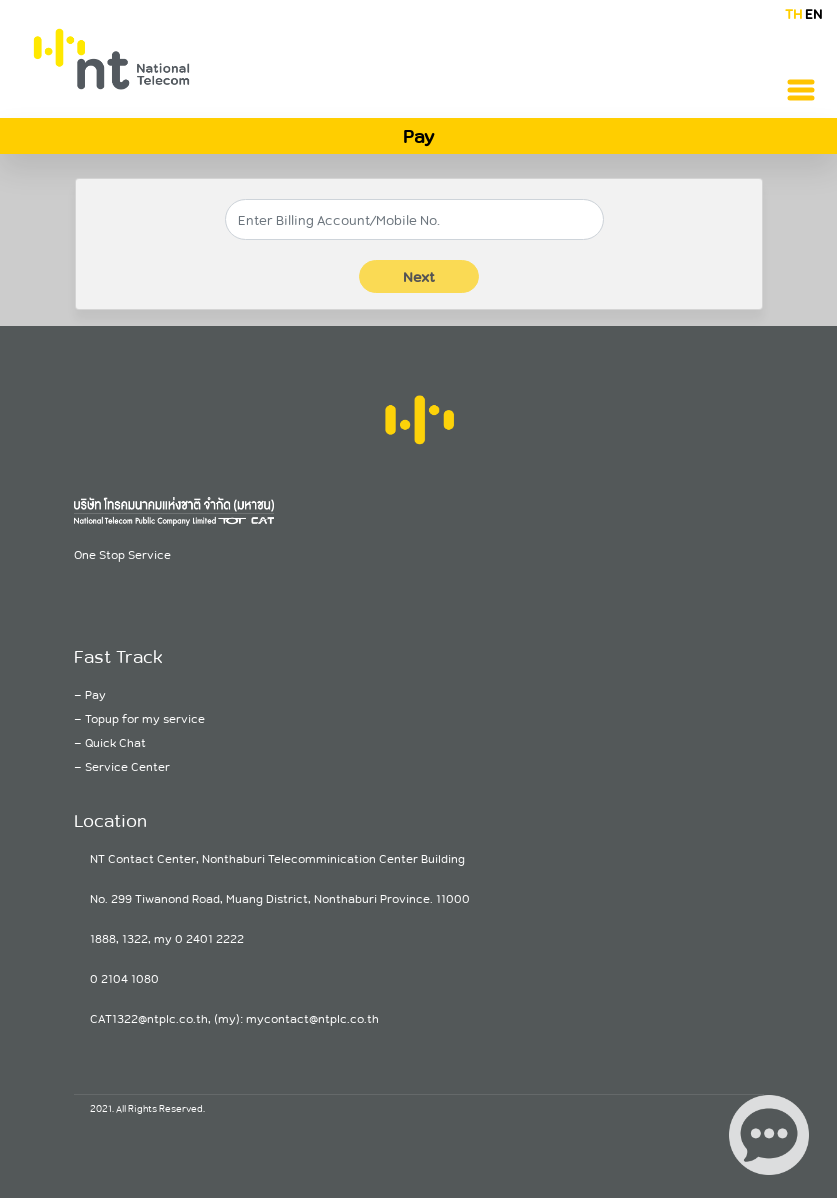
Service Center (127, 766)
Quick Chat (115, 742)
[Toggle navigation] (801, 90)
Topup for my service (145, 718)
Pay (95, 694)
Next (419, 276)
